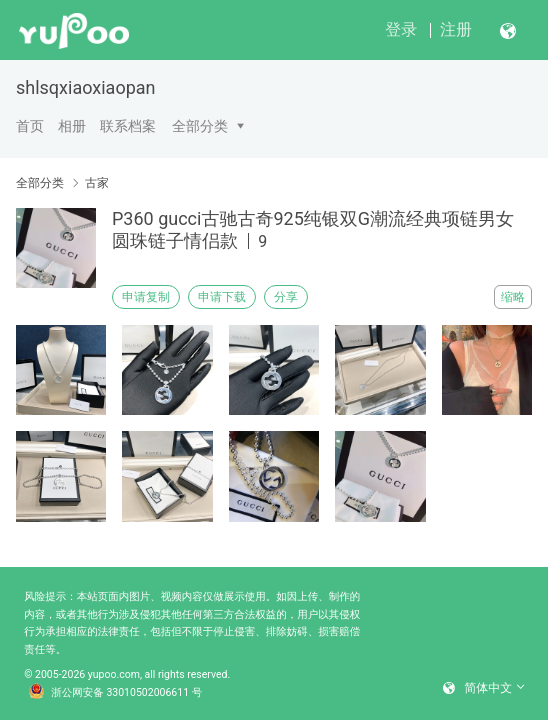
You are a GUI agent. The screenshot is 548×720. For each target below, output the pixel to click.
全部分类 (200, 126)
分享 (286, 297)
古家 (97, 183)
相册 (72, 126)
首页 (30, 126)
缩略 (513, 297)
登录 (401, 29)
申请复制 (146, 297)
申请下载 (222, 297)
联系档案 (128, 126)
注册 (456, 29)
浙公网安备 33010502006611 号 (116, 693)
